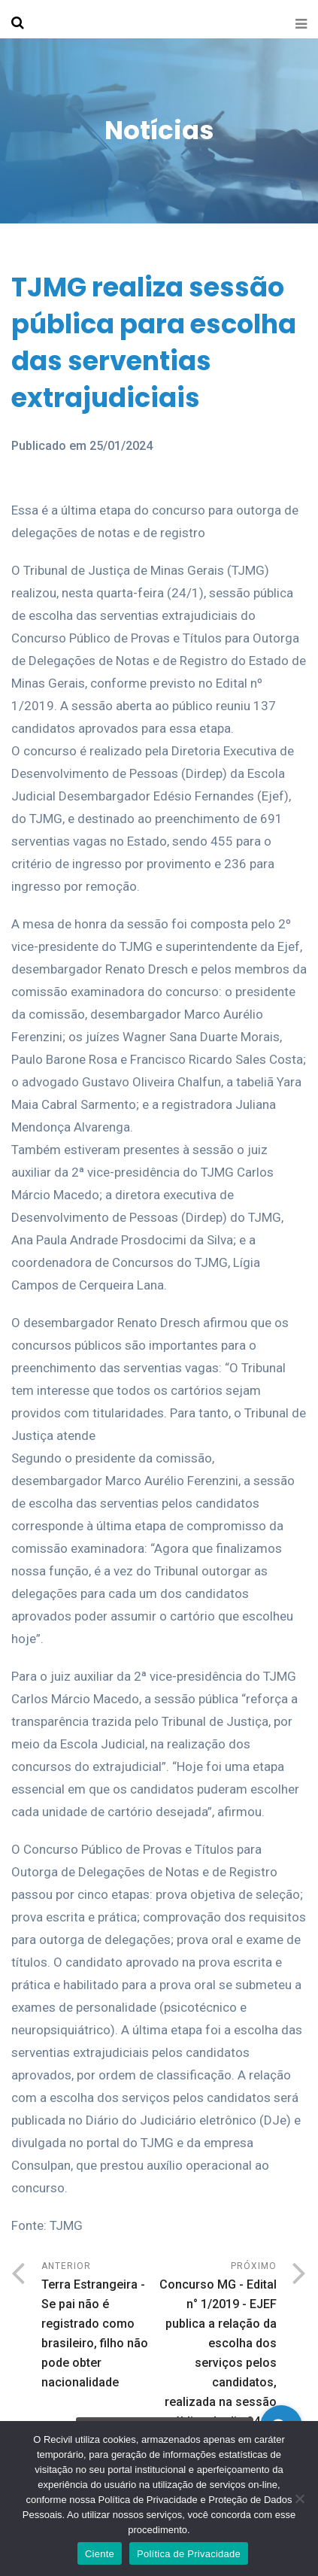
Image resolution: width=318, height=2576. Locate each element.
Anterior (100, 2326)
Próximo (218, 2356)
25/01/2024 (121, 446)
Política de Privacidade (189, 2553)
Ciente (99, 2553)
